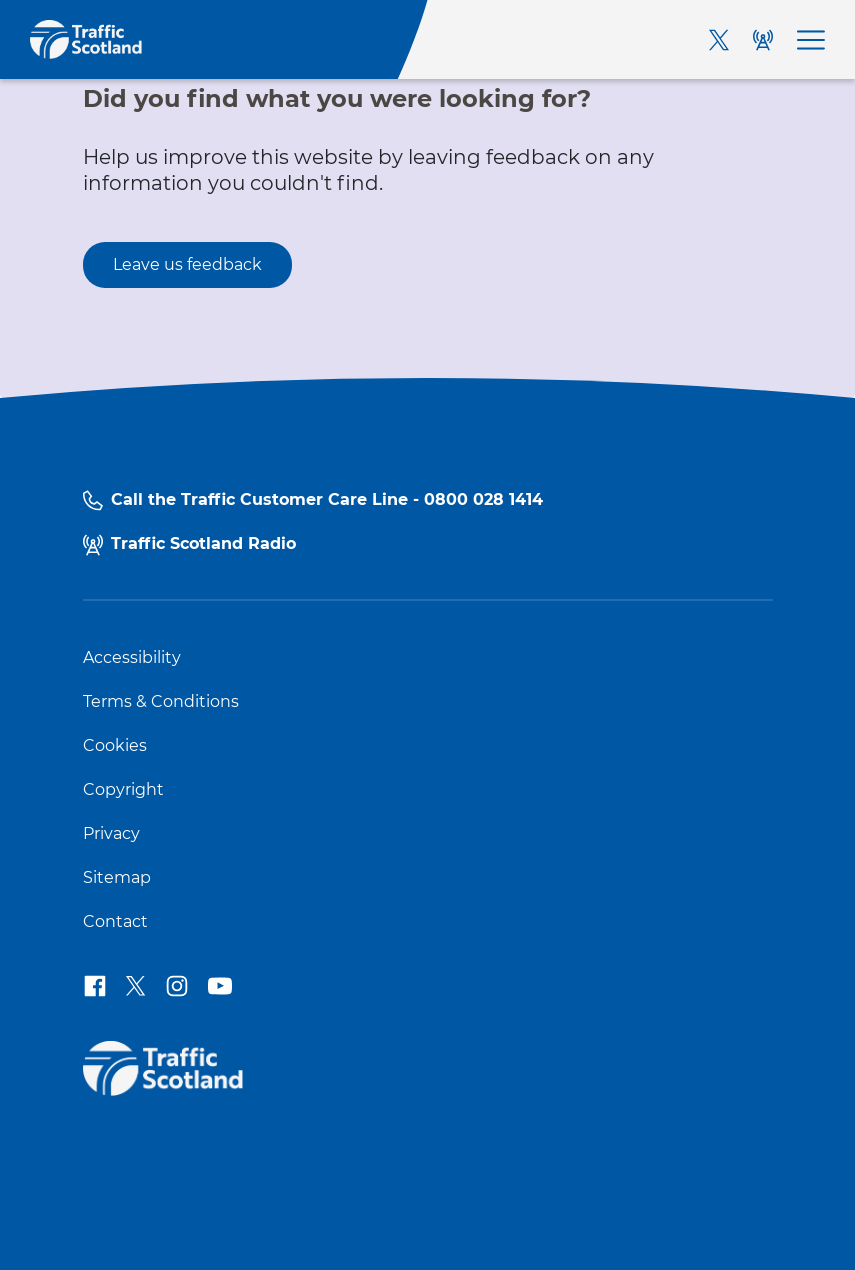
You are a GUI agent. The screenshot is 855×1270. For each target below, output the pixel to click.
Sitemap (117, 878)
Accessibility (132, 658)
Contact (115, 922)
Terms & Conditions (161, 702)
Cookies (115, 746)
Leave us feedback (187, 264)
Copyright (123, 790)
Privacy (111, 834)
